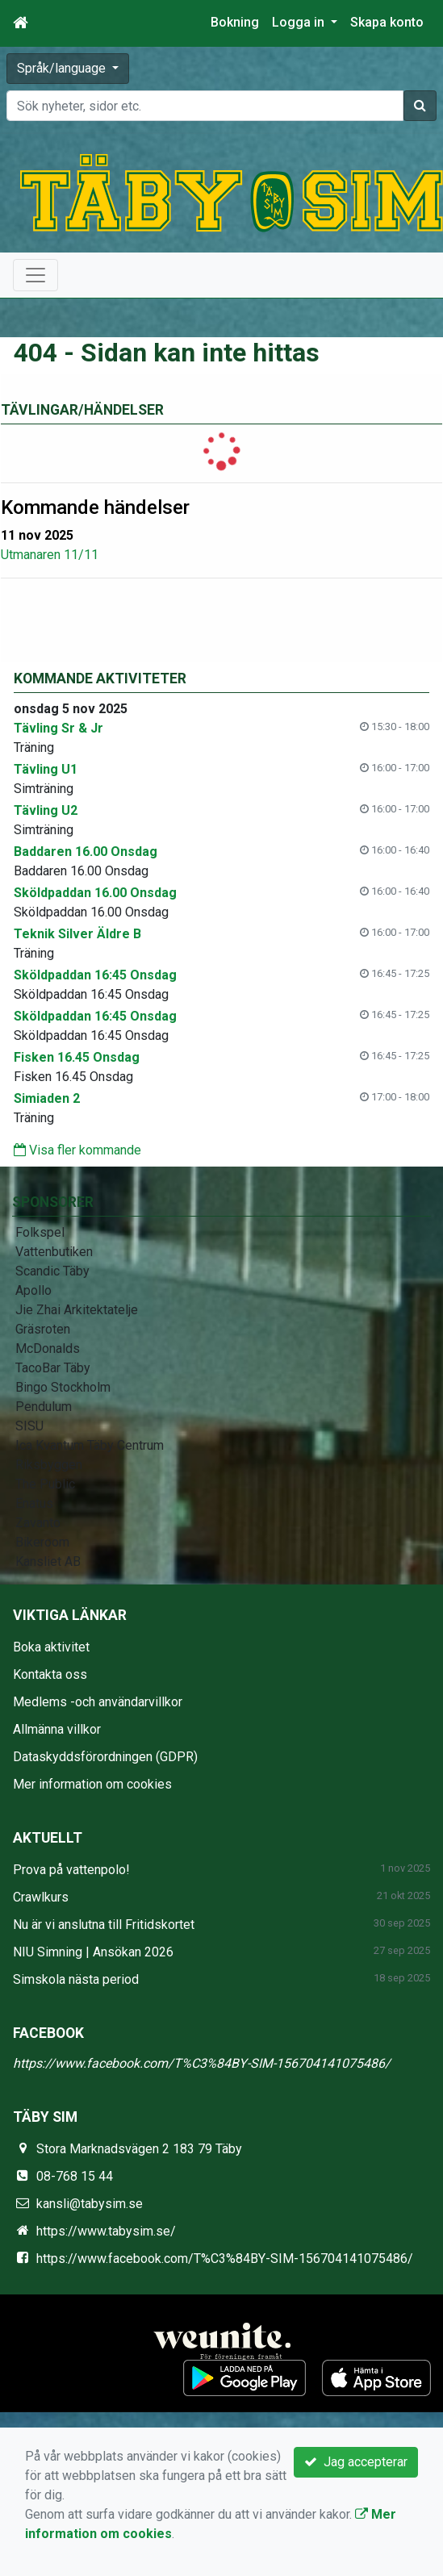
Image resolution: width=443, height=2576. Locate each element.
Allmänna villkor (57, 1729)
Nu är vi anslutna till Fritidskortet (103, 1924)
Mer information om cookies (92, 1784)
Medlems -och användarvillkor (97, 1702)
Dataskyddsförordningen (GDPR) (105, 1756)
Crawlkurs (41, 1897)
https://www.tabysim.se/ (106, 2231)
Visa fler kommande (77, 1150)
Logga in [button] (300, 22)
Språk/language (63, 68)
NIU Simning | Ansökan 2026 (93, 1952)
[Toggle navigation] (35, 275)
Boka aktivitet (51, 1647)
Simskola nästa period (76, 1979)
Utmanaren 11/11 (49, 554)
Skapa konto (387, 22)
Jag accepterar (355, 2462)
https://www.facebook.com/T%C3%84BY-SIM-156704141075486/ (202, 2063)
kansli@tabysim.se (89, 2203)
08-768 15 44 (74, 2176)
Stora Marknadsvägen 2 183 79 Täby (139, 2148)
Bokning (235, 22)
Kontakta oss (50, 1674)
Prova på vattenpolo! (71, 1869)
